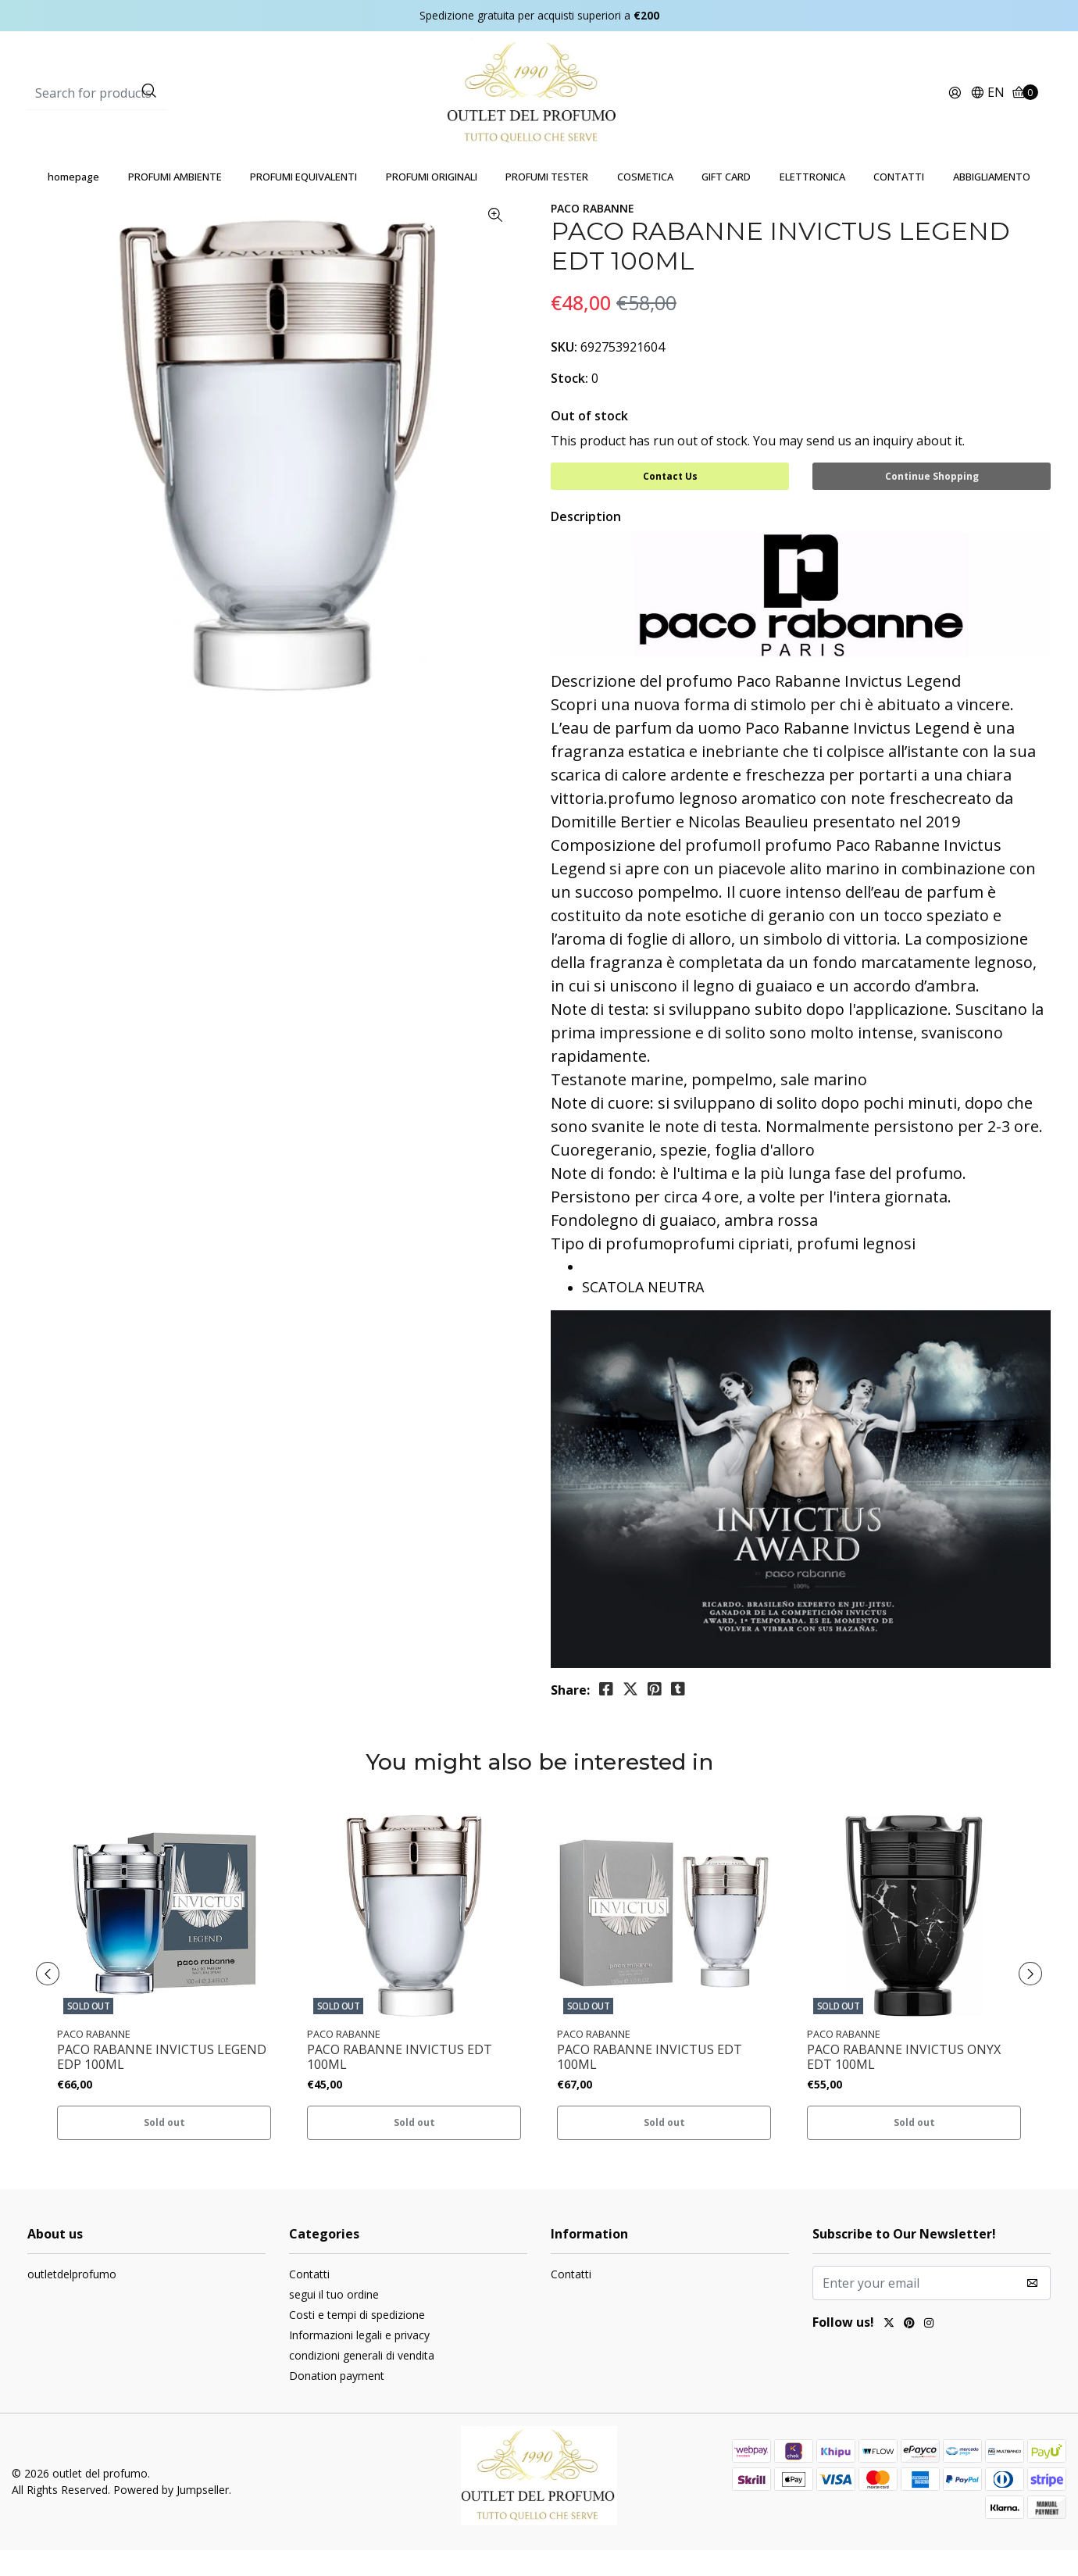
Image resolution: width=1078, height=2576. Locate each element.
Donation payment (336, 2401)
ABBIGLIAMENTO (991, 208)
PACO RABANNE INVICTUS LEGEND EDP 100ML (161, 2084)
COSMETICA (645, 208)
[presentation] (54, 2000)
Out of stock (589, 447)
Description (586, 543)
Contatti (309, 2299)
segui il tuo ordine (334, 2320)
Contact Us (670, 507)
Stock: (569, 409)
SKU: (564, 378)
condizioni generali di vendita (361, 2381)
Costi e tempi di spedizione (357, 2340)
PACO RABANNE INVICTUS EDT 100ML (399, 2084)
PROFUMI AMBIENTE (175, 208)
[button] (987, 109)
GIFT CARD (726, 208)
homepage (73, 208)
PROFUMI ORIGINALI (431, 208)
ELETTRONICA (812, 208)
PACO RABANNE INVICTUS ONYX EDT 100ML (904, 2084)
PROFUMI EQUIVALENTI (303, 208)
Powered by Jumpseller (171, 2516)
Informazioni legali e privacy (359, 2360)
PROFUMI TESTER (546, 208)
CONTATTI (898, 208)
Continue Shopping (932, 507)
